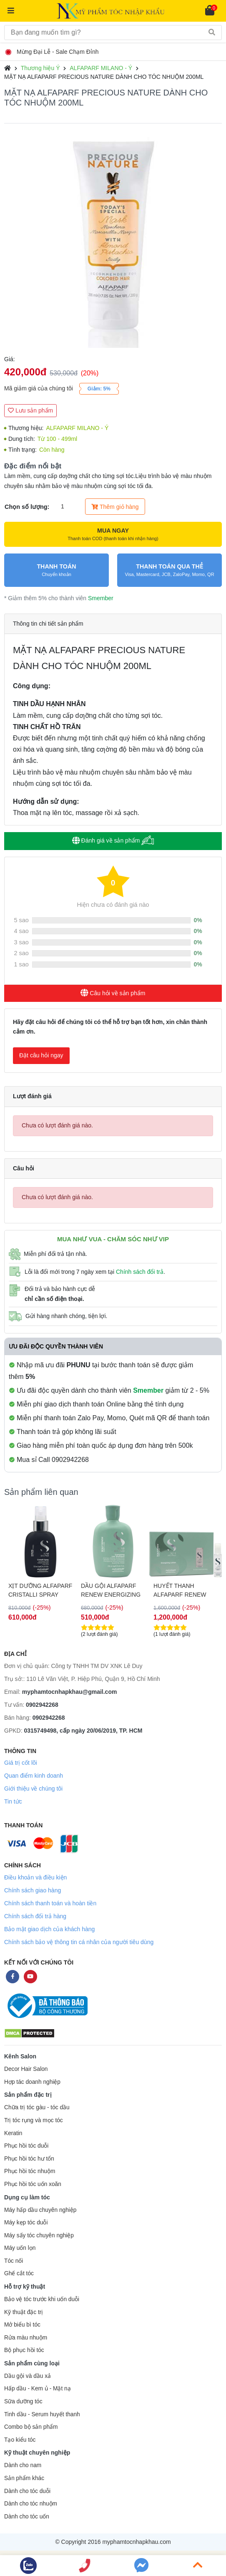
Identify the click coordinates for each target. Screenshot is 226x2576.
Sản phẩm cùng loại (32, 2363)
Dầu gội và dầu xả (27, 2376)
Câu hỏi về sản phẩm (112, 993)
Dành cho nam (22, 2465)
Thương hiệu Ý (40, 68)
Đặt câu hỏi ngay (41, 1055)
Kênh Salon (20, 2056)
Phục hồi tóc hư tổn (29, 2159)
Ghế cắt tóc (19, 2273)
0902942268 (42, 1704)
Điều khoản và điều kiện (35, 1877)
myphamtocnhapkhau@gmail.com (69, 1691)
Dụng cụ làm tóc (27, 2197)
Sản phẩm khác (24, 2478)
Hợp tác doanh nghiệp (32, 2082)
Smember (100, 598)
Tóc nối (13, 2261)
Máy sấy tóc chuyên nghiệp (39, 2235)
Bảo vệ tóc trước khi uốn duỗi (41, 2299)
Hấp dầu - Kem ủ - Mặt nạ (37, 2388)
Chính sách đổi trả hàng (35, 1916)
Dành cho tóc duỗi (27, 2491)
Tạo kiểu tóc (19, 2440)
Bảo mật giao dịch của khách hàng (49, 1929)
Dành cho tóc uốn (26, 2516)
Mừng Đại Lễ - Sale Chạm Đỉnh (52, 51)
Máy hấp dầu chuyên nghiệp (40, 2210)
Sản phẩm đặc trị (28, 2094)
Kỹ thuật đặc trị (23, 2312)
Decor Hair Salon (26, 2069)
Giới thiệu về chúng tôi (33, 1788)
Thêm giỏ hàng (114, 506)
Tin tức (13, 1801)
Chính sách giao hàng (32, 1890)
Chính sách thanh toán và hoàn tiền (50, 1903)
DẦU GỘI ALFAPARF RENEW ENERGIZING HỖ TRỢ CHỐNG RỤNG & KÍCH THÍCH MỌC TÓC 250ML (111, 1590)
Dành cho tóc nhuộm (30, 2504)
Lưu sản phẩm (30, 410)
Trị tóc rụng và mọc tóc (33, 2120)
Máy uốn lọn (19, 2248)
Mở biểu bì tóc (22, 2325)
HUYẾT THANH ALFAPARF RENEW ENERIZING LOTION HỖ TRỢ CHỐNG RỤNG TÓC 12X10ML (182, 1590)
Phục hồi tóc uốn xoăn (32, 2184)
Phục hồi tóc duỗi (26, 2146)
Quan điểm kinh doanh (33, 1775)
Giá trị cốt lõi (20, 1762)
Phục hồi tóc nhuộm (29, 2171)
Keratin (13, 2133)
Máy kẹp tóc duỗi (26, 2222)
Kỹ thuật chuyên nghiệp (37, 2452)
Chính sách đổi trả (139, 1271)
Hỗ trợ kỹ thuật (24, 2286)
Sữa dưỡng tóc (23, 2401)
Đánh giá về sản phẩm (113, 840)
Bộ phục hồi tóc (24, 2350)
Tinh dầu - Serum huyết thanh (42, 2414)
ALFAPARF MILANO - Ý (101, 68)
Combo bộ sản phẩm (31, 2427)
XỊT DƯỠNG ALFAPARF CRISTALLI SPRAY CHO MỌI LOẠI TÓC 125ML (40, 1590)
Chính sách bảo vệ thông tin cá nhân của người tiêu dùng (78, 1942)
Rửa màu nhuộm (25, 2337)
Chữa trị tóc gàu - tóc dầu (37, 2107)
